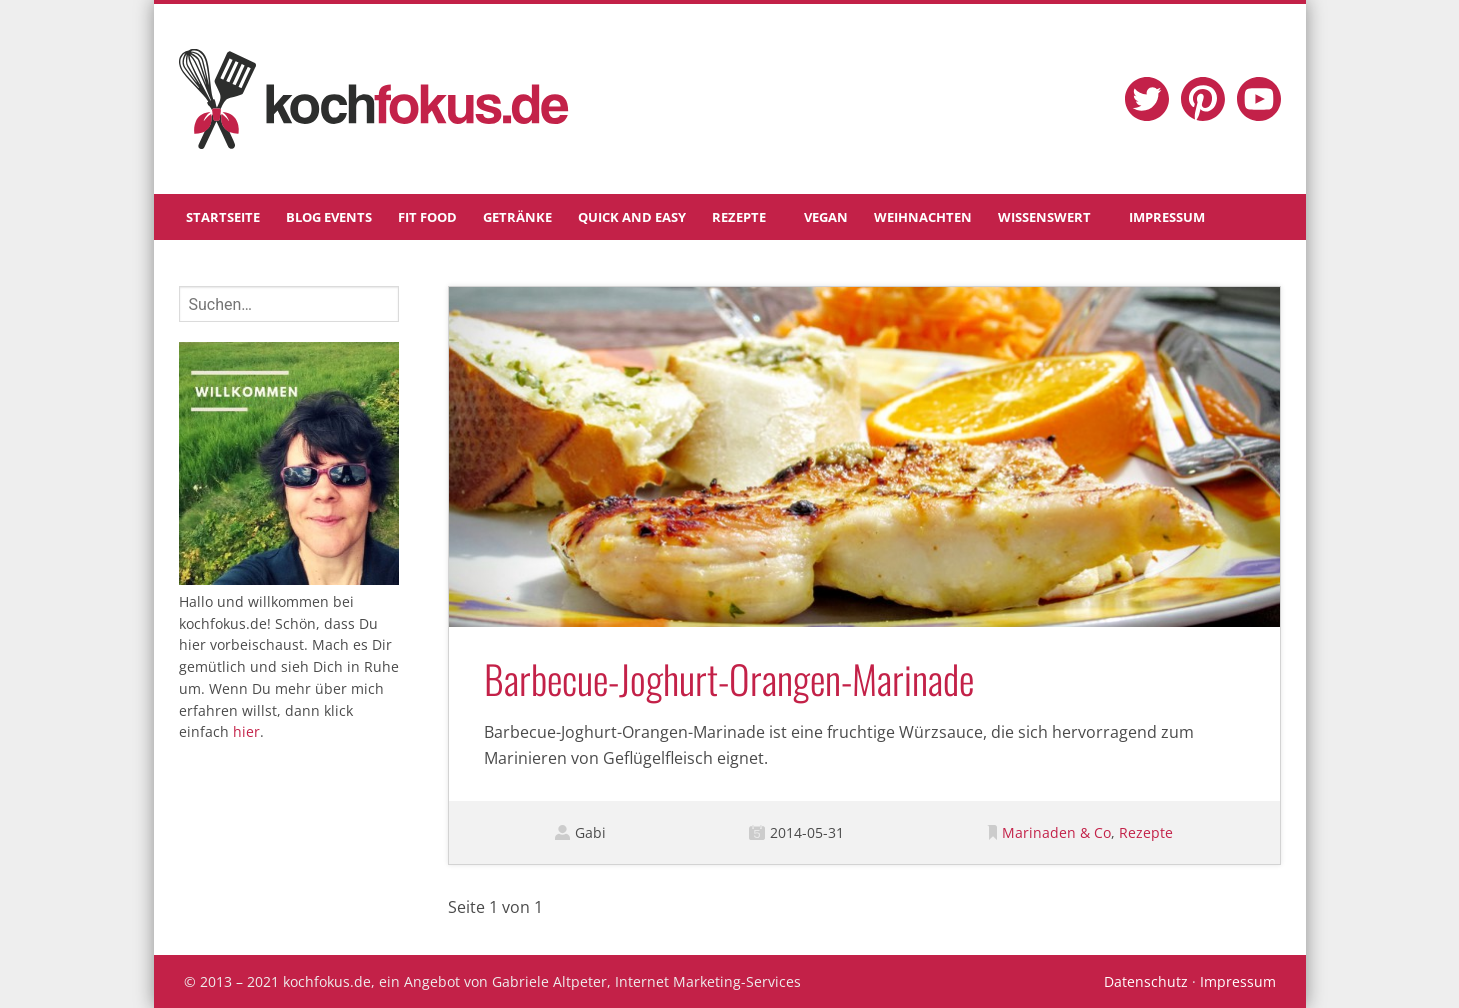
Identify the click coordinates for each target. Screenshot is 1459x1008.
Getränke (517, 217)
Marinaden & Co (1056, 832)
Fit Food (427, 217)
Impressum (1167, 217)
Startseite (223, 217)
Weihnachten (923, 217)
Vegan (826, 217)
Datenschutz (1146, 981)
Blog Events (329, 217)
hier (246, 731)
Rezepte (739, 217)
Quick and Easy (632, 217)
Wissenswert (1044, 217)
